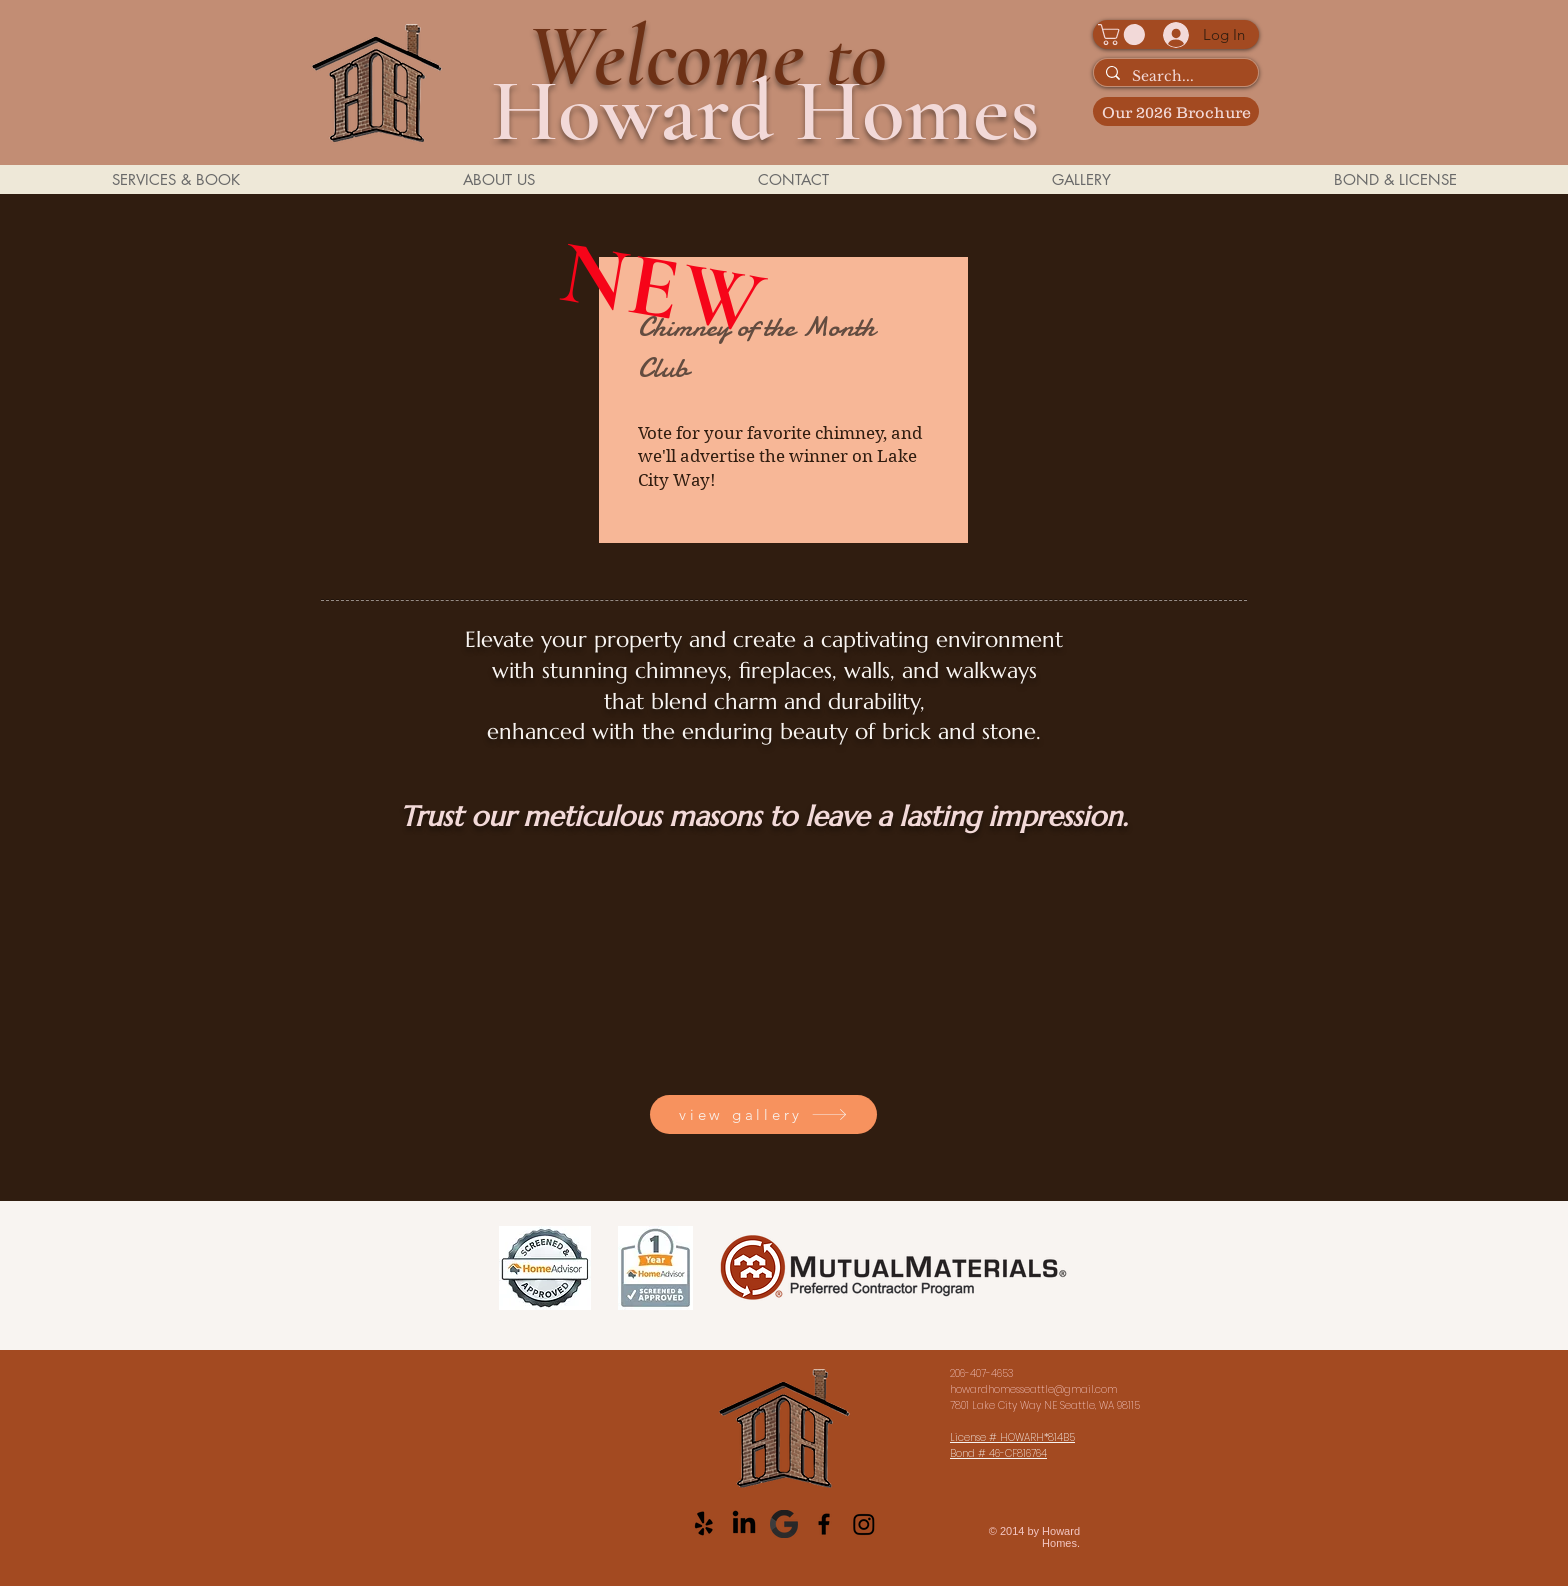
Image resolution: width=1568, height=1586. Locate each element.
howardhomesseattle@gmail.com (1033, 1389)
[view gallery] (763, 1114)
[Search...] (1174, 77)
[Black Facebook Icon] (824, 1524)
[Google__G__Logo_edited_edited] (784, 1524)
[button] (1124, 34)
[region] (783, 401)
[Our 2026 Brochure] (1176, 111)
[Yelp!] (704, 1524)
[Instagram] (864, 1524)
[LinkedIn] (744, 1524)
